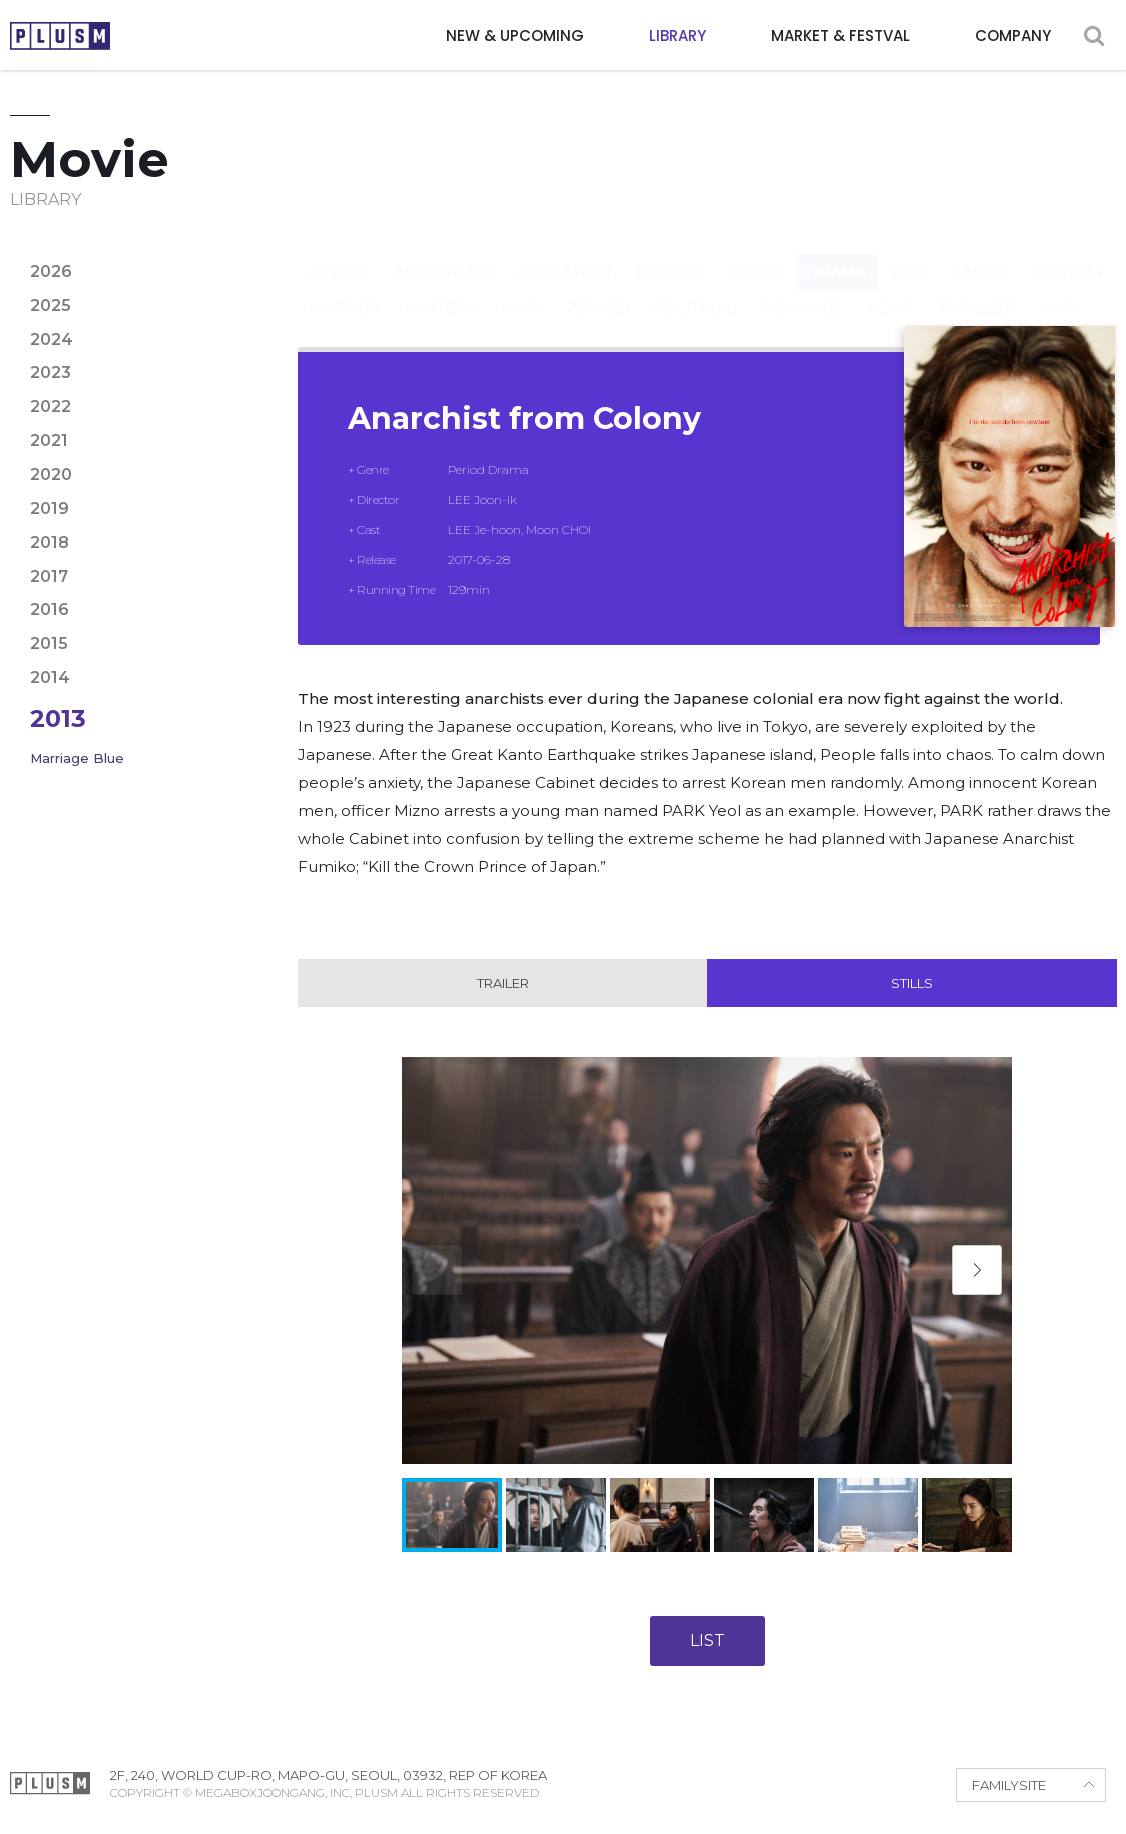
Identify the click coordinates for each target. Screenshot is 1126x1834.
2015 (49, 643)
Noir (521, 288)
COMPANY (1013, 35)
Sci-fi (891, 288)
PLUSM (60, 36)
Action (339, 252)
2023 (50, 372)
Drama (836, 252)
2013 (58, 718)
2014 (50, 677)
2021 (49, 440)
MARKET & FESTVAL (840, 35)
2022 (50, 406)
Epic (909, 252)
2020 (51, 474)
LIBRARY (677, 35)
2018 (49, 542)
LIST (707, 1640)
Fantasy (1069, 252)
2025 (50, 305)
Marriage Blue (77, 758)
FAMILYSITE (1009, 1785)
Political (694, 288)
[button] (977, 1270)
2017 (49, 576)
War (1058, 288)
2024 (51, 339)
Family (981, 252)
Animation (565, 252)
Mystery (440, 288)
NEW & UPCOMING (515, 35)
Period (597, 288)
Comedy (671, 252)
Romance (802, 288)
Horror (344, 288)
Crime (756, 252)
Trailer (503, 983)
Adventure (444, 252)
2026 (51, 271)
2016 (49, 609)
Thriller (976, 288)
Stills (912, 983)
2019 (49, 508)
